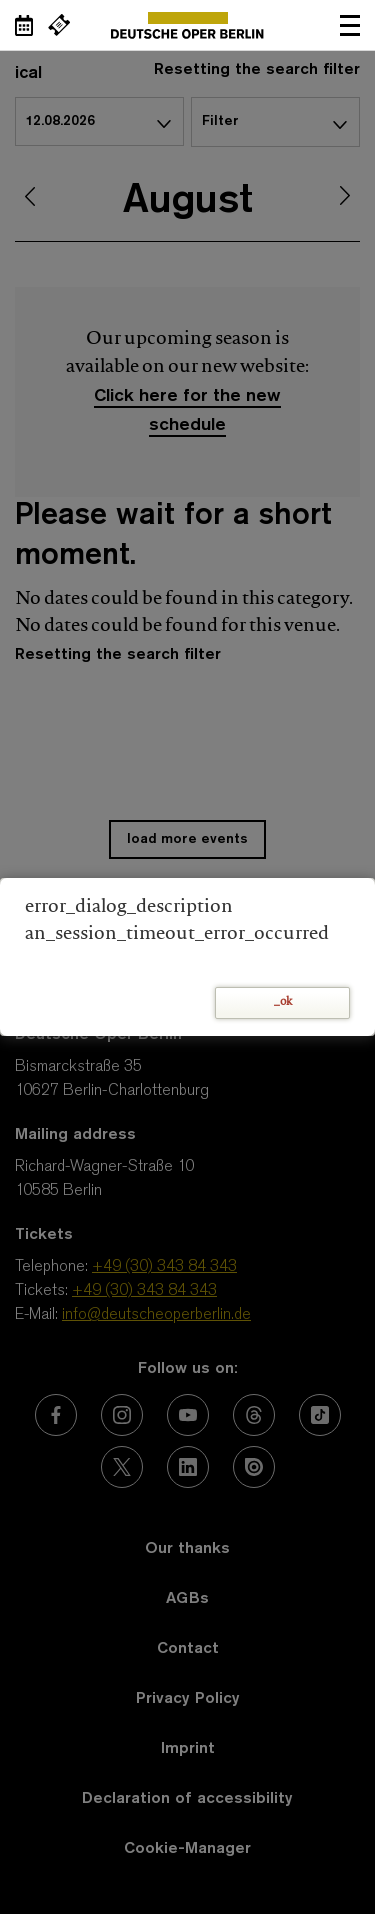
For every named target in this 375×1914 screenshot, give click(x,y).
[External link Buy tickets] (59, 25)
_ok (283, 1002)
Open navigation (350, 25)
